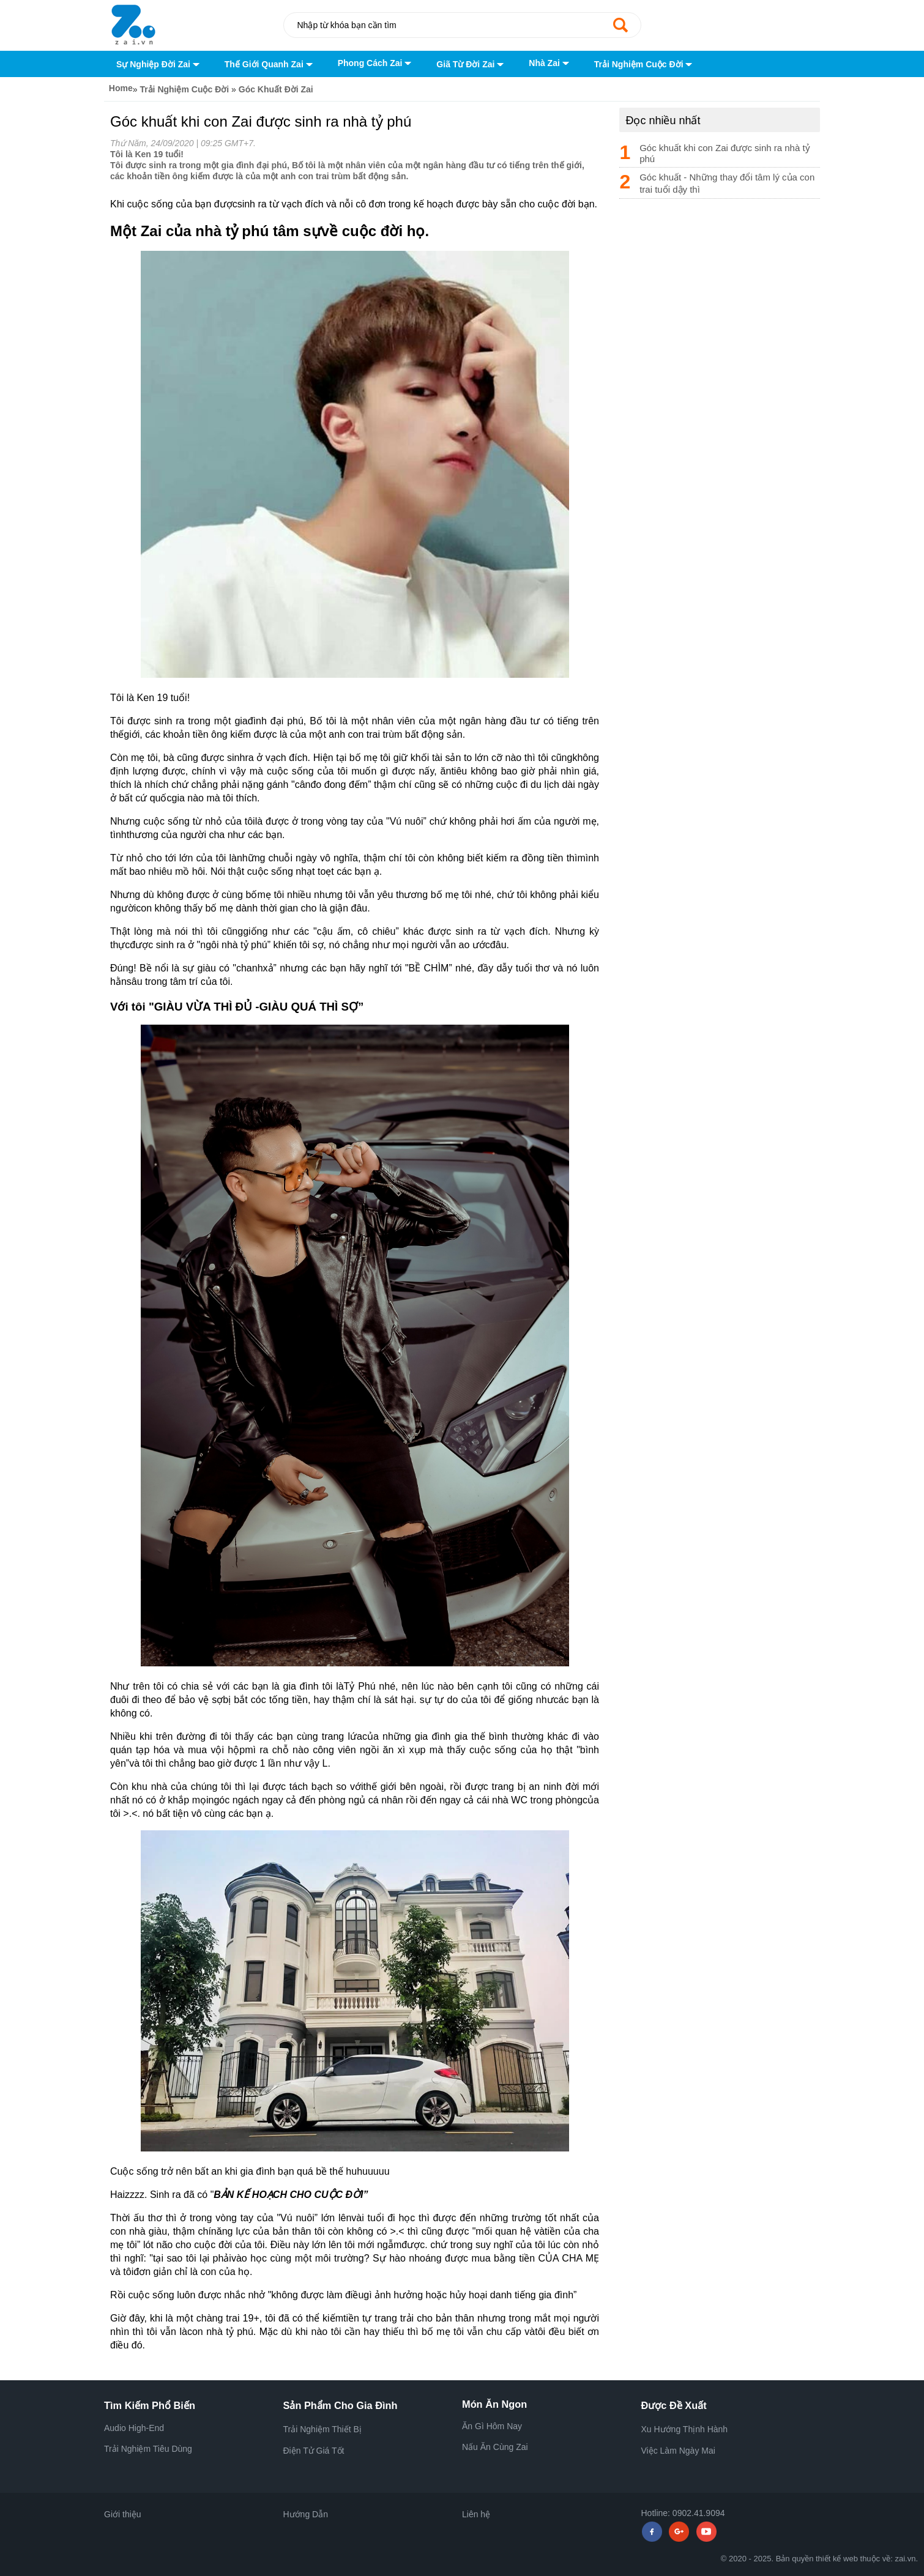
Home (118, 88)
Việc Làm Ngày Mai (678, 2450)
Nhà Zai (549, 63)
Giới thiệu (122, 2514)
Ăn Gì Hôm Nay (492, 2426)
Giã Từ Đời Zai (470, 64)
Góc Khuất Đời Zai (276, 89)
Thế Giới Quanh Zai (269, 64)
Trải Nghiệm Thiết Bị (322, 2429)
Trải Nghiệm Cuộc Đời (643, 64)
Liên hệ (476, 2514)
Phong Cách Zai (375, 63)
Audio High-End (134, 2428)
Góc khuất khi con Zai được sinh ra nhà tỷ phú (724, 153)
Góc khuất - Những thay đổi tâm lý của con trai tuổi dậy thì (726, 183)
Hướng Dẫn (305, 2514)
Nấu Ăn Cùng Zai (495, 2447)
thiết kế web (837, 2558)
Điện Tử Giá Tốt (314, 2450)
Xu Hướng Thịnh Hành (684, 2429)
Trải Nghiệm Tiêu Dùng (148, 2449)
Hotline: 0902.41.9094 (683, 2513)
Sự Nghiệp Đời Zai (158, 64)
